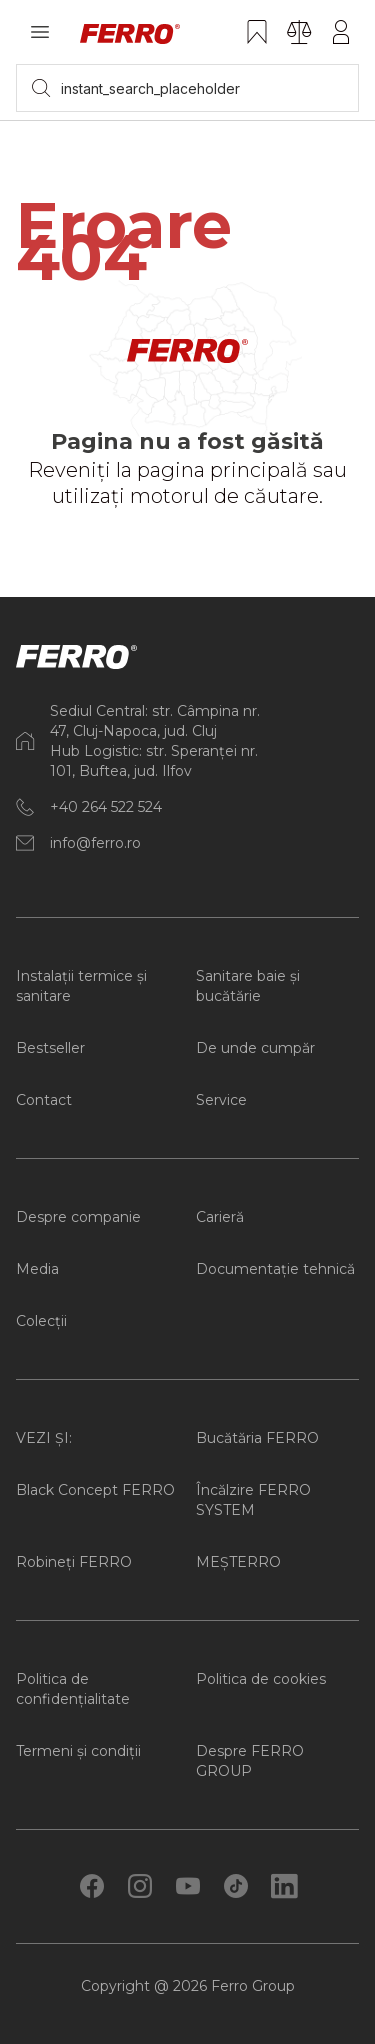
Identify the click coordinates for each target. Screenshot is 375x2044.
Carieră (220, 1217)
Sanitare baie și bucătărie (248, 986)
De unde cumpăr (255, 1048)
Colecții (41, 1321)
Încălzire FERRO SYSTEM (253, 1500)
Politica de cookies (261, 1679)
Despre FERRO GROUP (250, 1761)
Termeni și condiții (78, 1751)
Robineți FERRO (74, 1562)
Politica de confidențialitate (73, 1689)
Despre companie (78, 1217)
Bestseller (50, 1048)
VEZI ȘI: (44, 1438)
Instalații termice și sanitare (81, 986)
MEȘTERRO (238, 1562)
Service (221, 1100)
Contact (44, 1100)
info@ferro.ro (95, 843)
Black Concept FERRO (95, 1490)
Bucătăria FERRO (257, 1438)
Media (37, 1269)
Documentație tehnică (275, 1269)
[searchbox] (187, 88)
